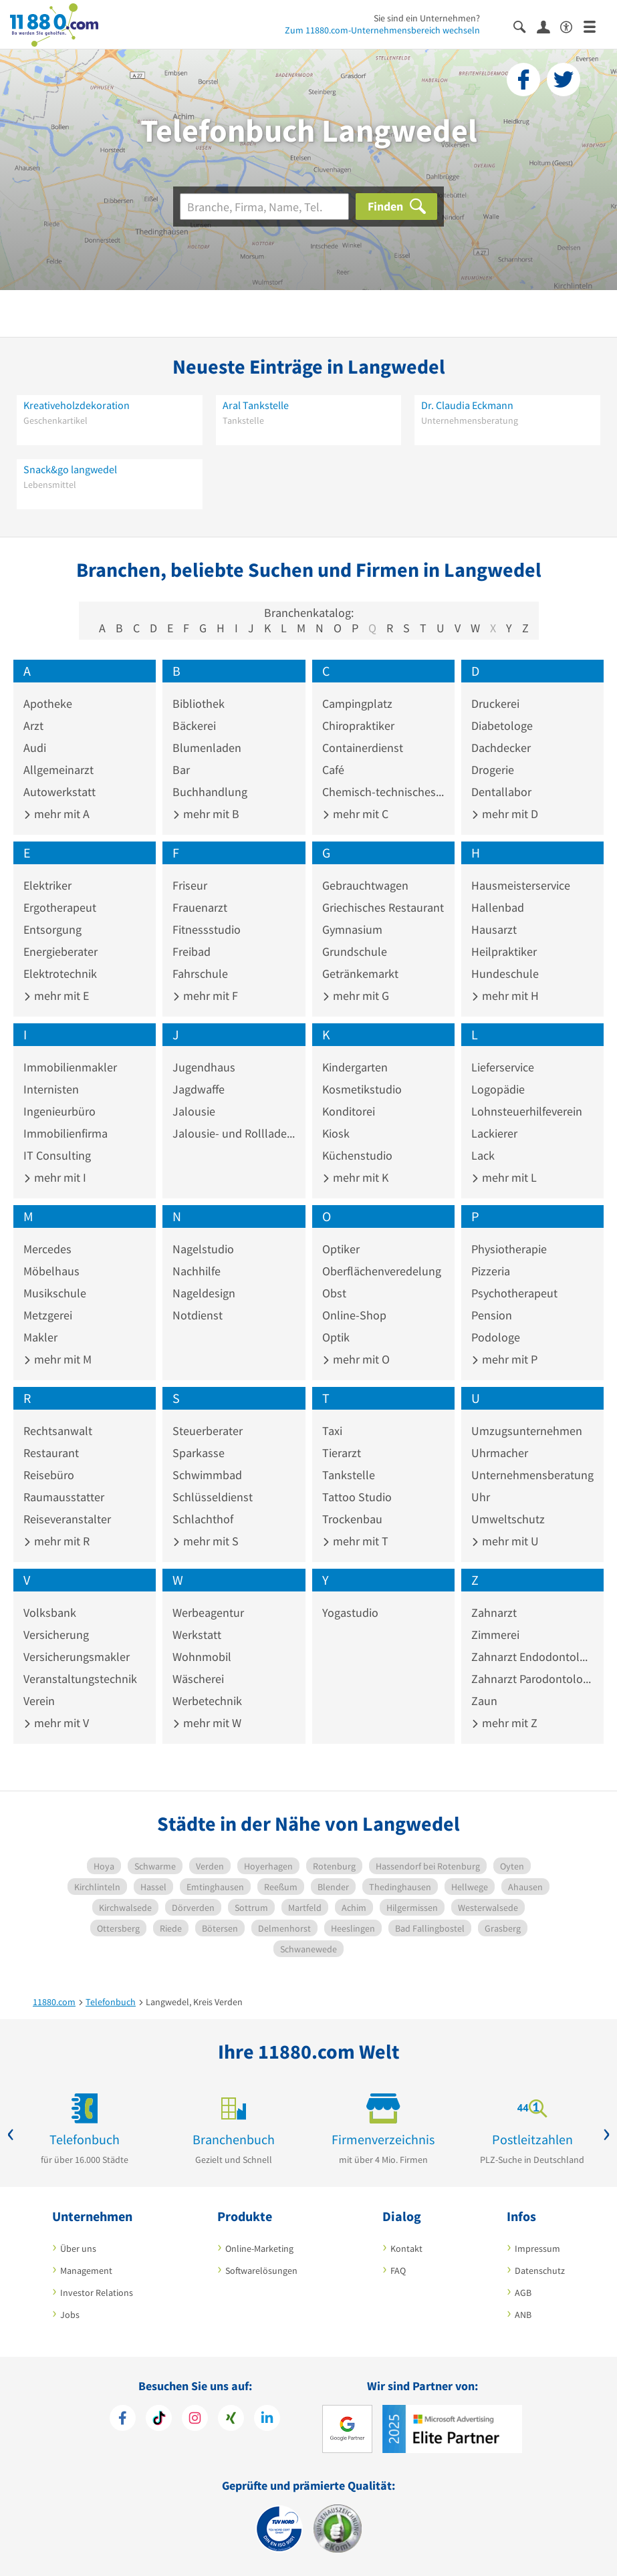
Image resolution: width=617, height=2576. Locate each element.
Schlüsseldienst (212, 1497)
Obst (334, 1293)
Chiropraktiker (358, 725)
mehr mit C (355, 813)
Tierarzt (341, 1452)
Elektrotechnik (60, 973)
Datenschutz (540, 2271)
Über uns (78, 2248)
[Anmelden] (548, 26)
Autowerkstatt (59, 791)
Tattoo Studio (357, 1497)
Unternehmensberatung (532, 1475)
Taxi (332, 1430)
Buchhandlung (209, 791)
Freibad (191, 951)
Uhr (480, 1497)
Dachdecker (501, 747)
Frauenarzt (199, 907)
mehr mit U (505, 1541)
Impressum (537, 2248)
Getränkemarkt (360, 973)
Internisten (51, 1089)
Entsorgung (52, 929)
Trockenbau (352, 1519)
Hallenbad (497, 907)
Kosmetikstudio (362, 1089)
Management (86, 2271)
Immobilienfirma (65, 1133)
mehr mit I (54, 1177)
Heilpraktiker (504, 951)
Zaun (484, 1700)
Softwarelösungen (261, 2271)
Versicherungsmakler (76, 1656)
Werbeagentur (208, 1612)
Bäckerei (194, 725)
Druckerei (495, 703)
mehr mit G (355, 995)
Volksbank (49, 1612)
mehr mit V (56, 1722)
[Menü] (595, 25)
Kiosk (336, 1133)
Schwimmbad (207, 1475)
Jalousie (193, 1111)
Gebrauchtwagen (365, 885)
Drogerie (492, 769)
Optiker (341, 1249)
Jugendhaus (203, 1067)
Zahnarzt (494, 1612)
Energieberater (60, 951)
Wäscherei (198, 1678)
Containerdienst (362, 747)
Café (333, 769)
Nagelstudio (203, 1249)
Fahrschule (200, 973)
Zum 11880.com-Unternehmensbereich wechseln (382, 30)
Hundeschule (505, 973)
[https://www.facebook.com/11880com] (123, 2419)
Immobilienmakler (70, 1067)
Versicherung (56, 1634)
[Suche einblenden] (525, 25)
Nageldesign (203, 1293)
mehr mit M (57, 1359)
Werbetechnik (207, 1700)
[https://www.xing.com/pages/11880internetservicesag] (231, 2419)
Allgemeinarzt (58, 769)
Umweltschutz (508, 1519)
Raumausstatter (63, 1497)
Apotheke (47, 703)
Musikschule (54, 1293)
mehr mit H (505, 995)
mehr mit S (205, 1541)
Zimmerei (495, 1634)
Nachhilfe (196, 1271)
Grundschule (354, 951)
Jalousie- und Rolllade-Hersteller (233, 1133)
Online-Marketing (259, 2248)
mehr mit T (355, 1541)
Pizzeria (490, 1271)
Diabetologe (502, 725)
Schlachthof (202, 1519)
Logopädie (498, 1089)
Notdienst (197, 1315)
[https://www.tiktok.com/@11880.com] (159, 2419)
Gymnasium (352, 929)
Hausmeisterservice (520, 885)
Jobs (70, 2315)
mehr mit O (356, 1359)
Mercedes (47, 1249)
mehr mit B (205, 813)
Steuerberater (207, 1430)
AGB (523, 2293)
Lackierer (494, 1133)
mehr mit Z (504, 1722)
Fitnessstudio (206, 929)
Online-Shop (354, 1315)
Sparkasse (198, 1452)
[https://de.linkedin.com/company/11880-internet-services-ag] (267, 2419)
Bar (181, 769)
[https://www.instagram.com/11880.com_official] (195, 2419)
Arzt (33, 725)
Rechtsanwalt (57, 1430)
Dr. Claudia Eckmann (467, 405)
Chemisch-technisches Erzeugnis (383, 791)
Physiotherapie (509, 1249)
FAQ (398, 2271)
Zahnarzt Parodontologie (532, 1678)
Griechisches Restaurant (383, 907)
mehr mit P (504, 1359)
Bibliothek (198, 703)
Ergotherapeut (59, 907)
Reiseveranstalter (67, 1519)
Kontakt (406, 2248)
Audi (34, 747)
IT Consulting (57, 1155)
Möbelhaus (51, 1271)
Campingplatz (357, 703)
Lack (483, 1155)
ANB (523, 2315)
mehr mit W (206, 1722)
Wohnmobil (201, 1656)
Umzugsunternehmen (526, 1430)
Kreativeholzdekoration (76, 405)
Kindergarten (355, 1067)
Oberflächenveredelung (381, 1271)
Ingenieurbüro (59, 1111)
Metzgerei (47, 1315)
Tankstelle (348, 1475)
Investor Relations (96, 2293)
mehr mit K (355, 1177)
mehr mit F (205, 995)
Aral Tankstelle (256, 405)
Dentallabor (501, 791)
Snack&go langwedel (70, 469)
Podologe (495, 1337)
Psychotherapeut (514, 1293)
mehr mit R (56, 1541)
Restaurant (51, 1452)
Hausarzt (494, 929)
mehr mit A (56, 813)
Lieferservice (502, 1067)
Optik (336, 1337)
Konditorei (348, 1111)
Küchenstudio (357, 1155)
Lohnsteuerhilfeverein (526, 1111)
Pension (491, 1315)
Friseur (189, 885)
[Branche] (264, 206)
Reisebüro (48, 1475)
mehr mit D (504, 813)
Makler (40, 1337)
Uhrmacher (499, 1452)
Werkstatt (196, 1634)
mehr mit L (504, 1177)
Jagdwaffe (198, 1089)
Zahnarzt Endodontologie (532, 1656)
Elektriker (47, 885)
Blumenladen (206, 747)
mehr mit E (56, 995)
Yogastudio (350, 1612)
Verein (39, 1700)
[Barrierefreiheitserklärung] (572, 25)
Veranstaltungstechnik (80, 1678)
